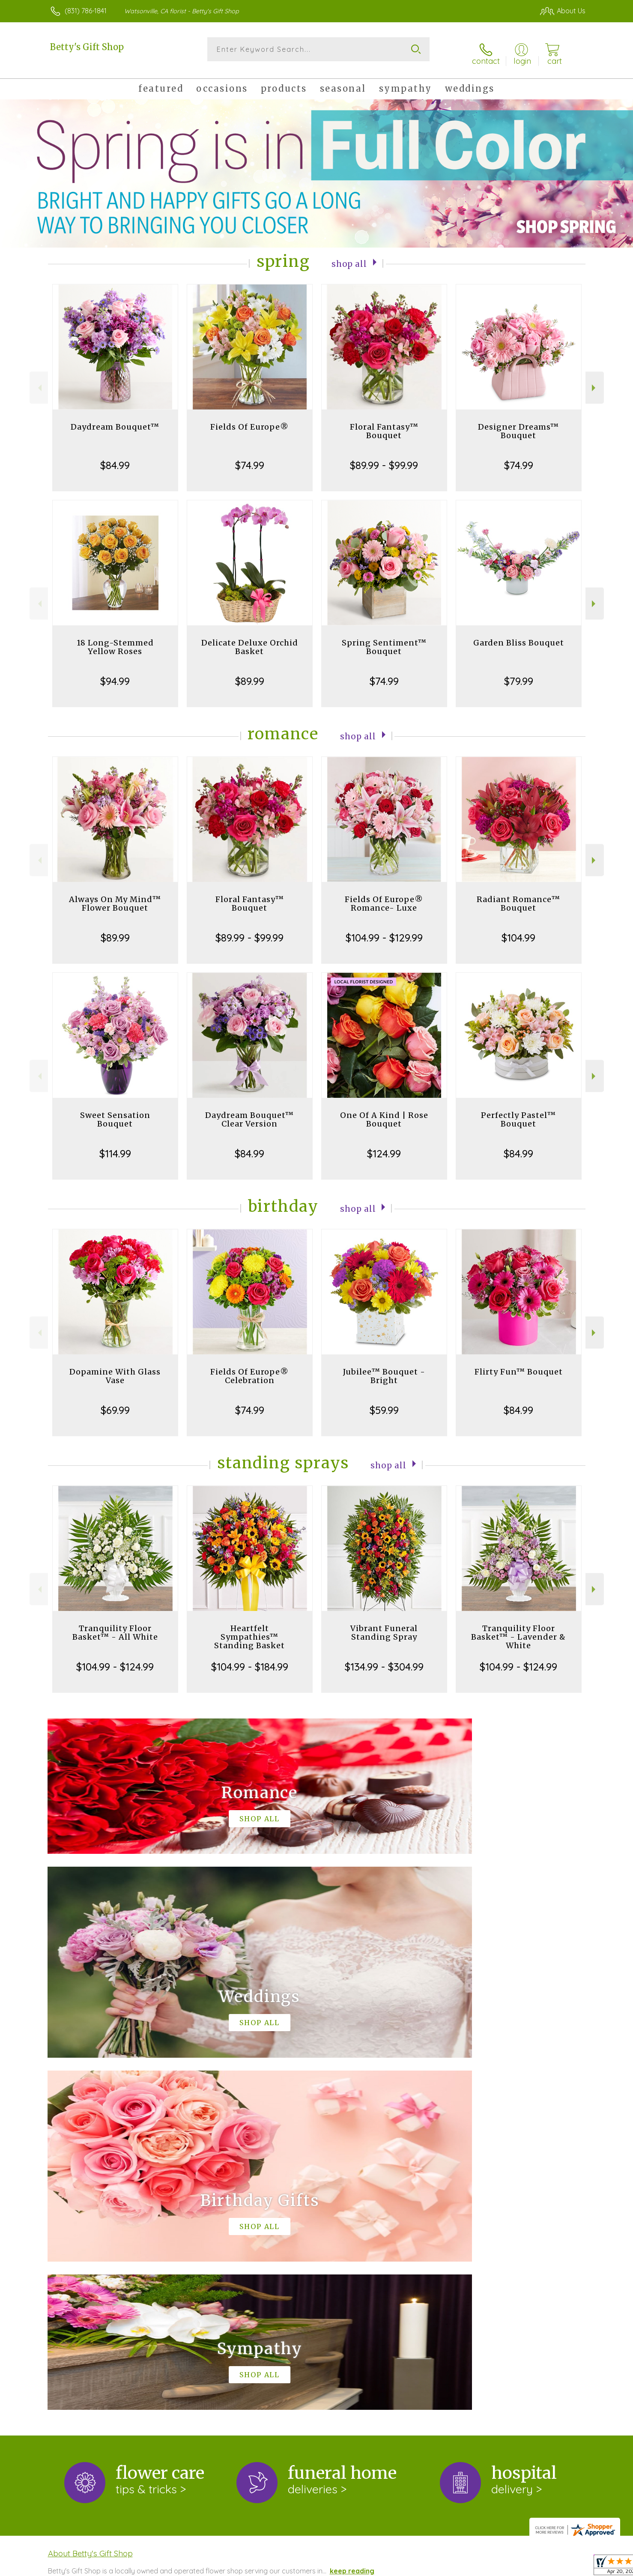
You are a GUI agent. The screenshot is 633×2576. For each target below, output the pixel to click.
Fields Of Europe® (249, 420)
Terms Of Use (398, 2567)
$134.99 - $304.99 (384, 1659)
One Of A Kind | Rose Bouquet (384, 1112)
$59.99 (384, 1403)
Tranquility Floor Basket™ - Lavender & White (518, 1630)
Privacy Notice (448, 2567)
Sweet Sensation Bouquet (115, 1112)
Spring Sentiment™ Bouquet (384, 640)
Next (594, 381)
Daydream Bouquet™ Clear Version (249, 1112)
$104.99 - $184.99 (249, 1659)
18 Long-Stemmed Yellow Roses (115, 640)
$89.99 (249, 674)
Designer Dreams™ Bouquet (518, 424)
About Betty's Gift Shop (90, 2194)
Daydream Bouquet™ (115, 420)
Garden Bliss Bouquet (518, 636)
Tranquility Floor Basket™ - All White (115, 1626)
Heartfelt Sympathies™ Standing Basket (249, 1630)
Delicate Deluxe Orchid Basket (249, 640)
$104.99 (518, 930)
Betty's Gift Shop (87, 47)
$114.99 (115, 1146)
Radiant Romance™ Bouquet (518, 897)
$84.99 (115, 458)
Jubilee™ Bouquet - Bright (384, 1369)
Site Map (562, 2567)
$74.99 (249, 458)
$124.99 (384, 1146)
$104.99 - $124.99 (115, 1659)
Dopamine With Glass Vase (115, 1369)
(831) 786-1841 (86, 10)
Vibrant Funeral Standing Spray (384, 1626)
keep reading (352, 2212)
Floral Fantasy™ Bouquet (384, 424)
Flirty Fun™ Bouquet (519, 1365)
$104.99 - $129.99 (384, 930)
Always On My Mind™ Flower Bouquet (115, 897)
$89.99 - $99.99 (384, 458)
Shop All (349, 256)
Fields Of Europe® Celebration (249, 1369)
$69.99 (115, 1403)
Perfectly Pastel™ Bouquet (518, 1112)
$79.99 (518, 674)
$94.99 (115, 674)
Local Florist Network (510, 2567)
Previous (39, 381)
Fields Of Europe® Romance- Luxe (384, 897)
